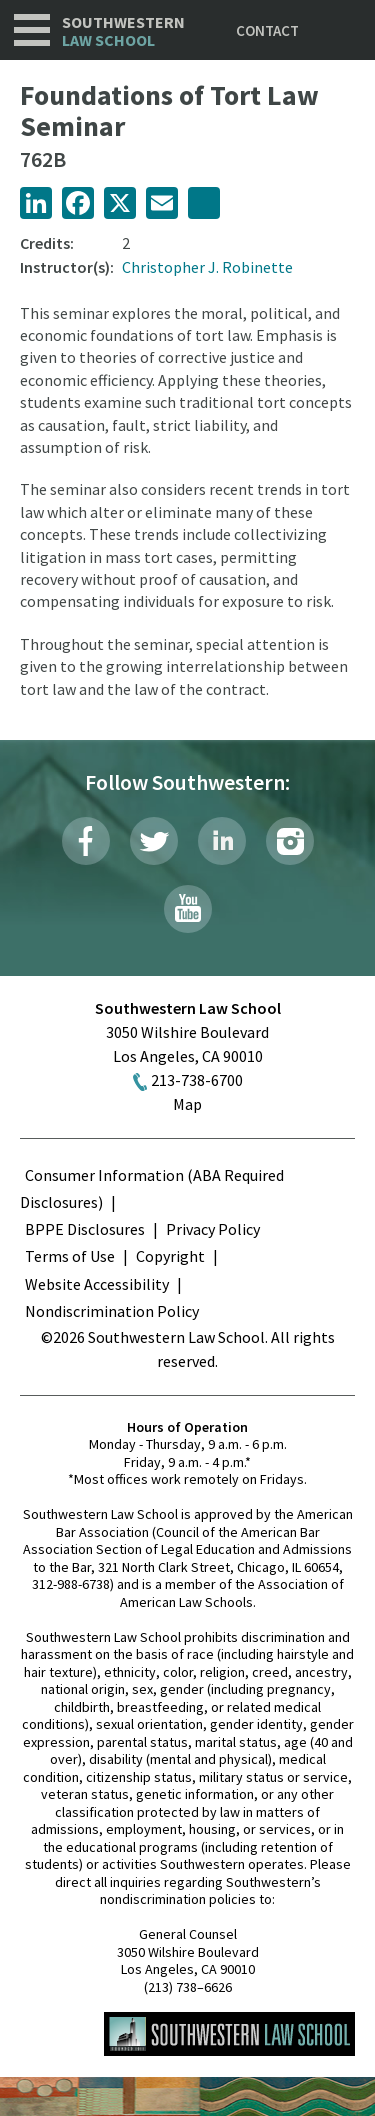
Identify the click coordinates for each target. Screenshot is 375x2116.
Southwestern (123, 31)
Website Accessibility (97, 1284)
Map (187, 1104)
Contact (267, 30)
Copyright (170, 1256)
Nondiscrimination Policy (112, 1311)
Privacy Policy (213, 1229)
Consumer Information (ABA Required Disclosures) (152, 1188)
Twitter (154, 841)
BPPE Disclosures (85, 1229)
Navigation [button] (32, 30)
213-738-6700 (197, 1080)
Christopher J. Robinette (207, 267)
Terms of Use (70, 1256)
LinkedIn (222, 841)
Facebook (86, 841)
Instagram (290, 841)
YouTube (188, 909)
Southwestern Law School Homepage (229, 2034)
